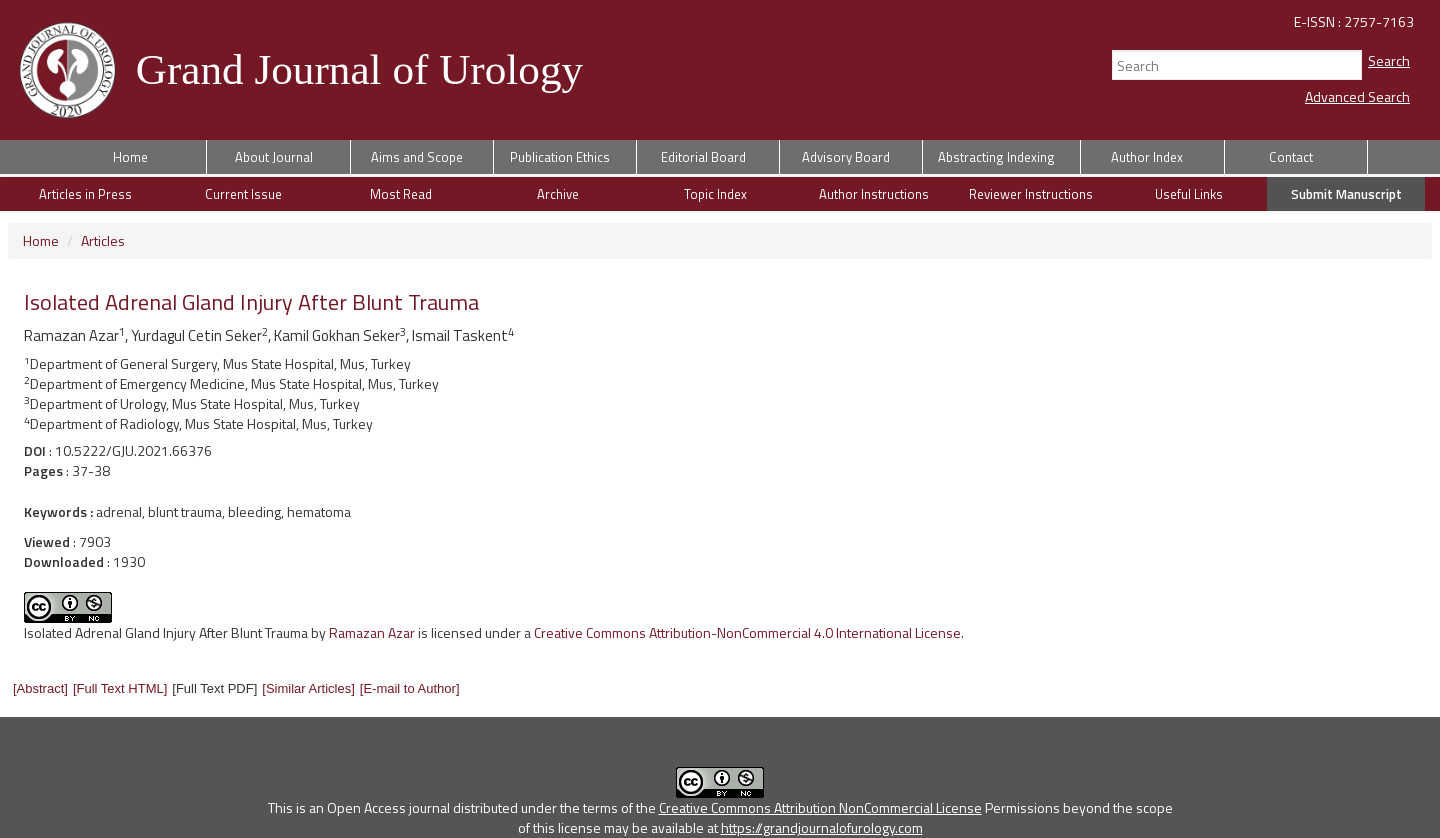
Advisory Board (846, 157)
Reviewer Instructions (1031, 194)
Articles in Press (85, 194)
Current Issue (243, 194)
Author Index (1147, 157)
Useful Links (1189, 194)
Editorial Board (703, 157)
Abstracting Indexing (996, 157)
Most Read (401, 194)
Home (130, 157)
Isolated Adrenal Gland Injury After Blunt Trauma (166, 632)
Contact (1291, 157)
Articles (103, 240)
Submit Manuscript (1346, 194)
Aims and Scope (417, 157)
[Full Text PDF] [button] (214, 688)
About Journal (274, 157)
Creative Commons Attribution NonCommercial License (820, 807)
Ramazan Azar (372, 632)
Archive (558, 194)
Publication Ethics (560, 157)
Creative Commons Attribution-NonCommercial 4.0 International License (747, 632)
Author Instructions (874, 194)
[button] (40, 688)
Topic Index (715, 194)
